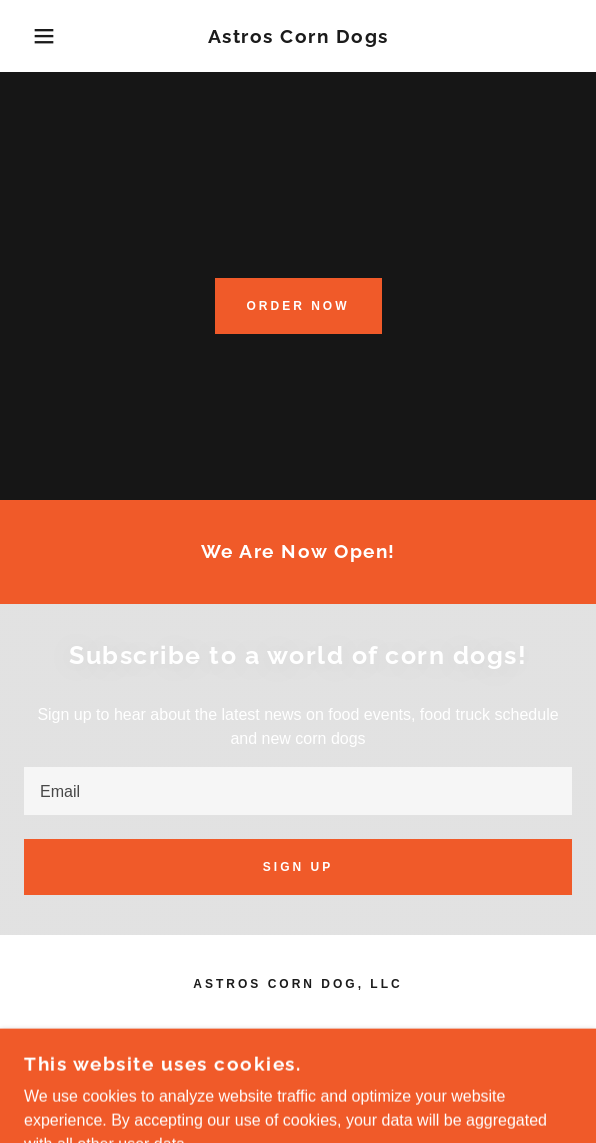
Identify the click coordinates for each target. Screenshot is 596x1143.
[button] (40, 36)
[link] (298, 36)
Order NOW (298, 306)
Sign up (298, 867)
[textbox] (298, 791)
